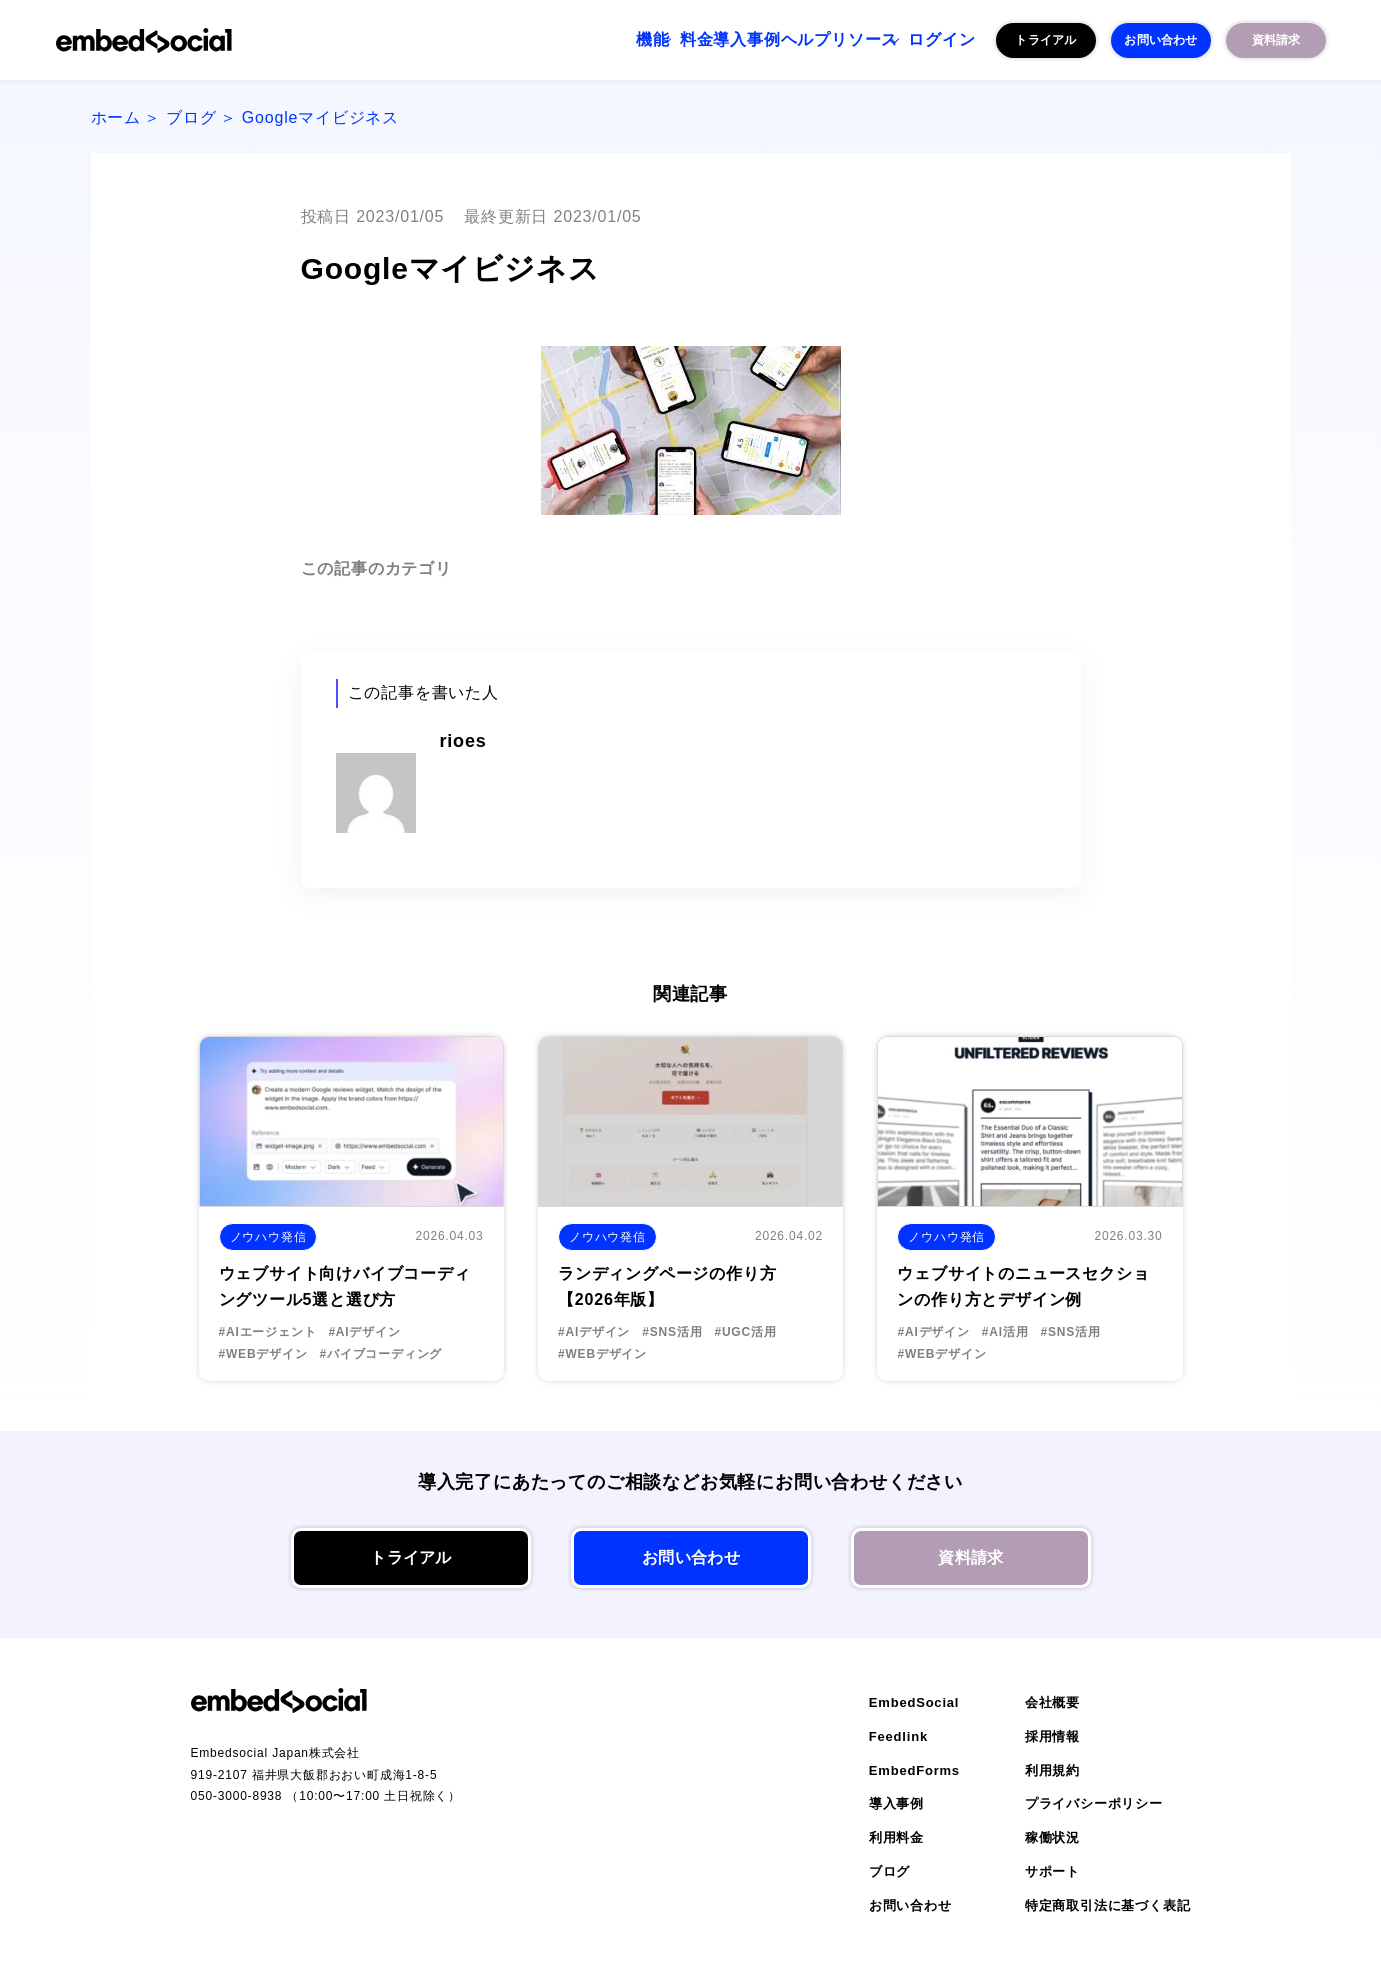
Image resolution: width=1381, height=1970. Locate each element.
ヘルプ (745, 40)
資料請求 (1275, 40)
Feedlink (898, 1736)
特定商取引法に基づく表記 (1108, 1905)
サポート (1052, 1871)
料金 (585, 40)
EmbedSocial (914, 1702)
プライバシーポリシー (1094, 1803)
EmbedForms (914, 1770)
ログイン (929, 40)
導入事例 (661, 40)
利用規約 (1052, 1770)
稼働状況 (1052, 1837)
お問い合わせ (1160, 40)
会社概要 (1052, 1702)
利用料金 (896, 1837)
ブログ (191, 117)
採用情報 (1052, 1736)
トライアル (1045, 40)
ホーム (116, 117)
